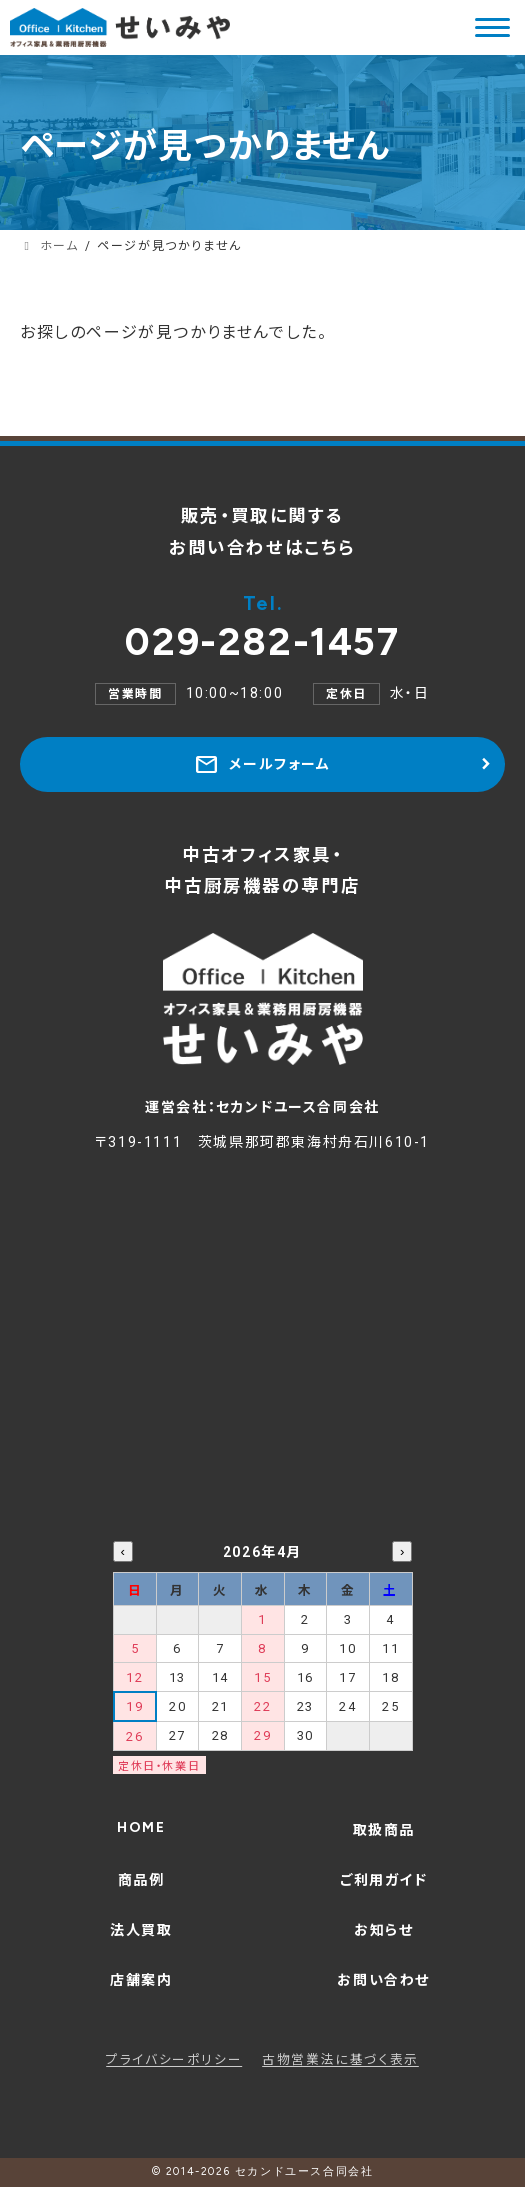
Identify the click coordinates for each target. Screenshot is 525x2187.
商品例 (141, 1880)
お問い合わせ (383, 1980)
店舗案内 (141, 1980)
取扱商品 (384, 1830)
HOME (141, 1827)
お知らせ (383, 1930)
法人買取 (141, 1930)
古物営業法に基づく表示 (340, 2059)
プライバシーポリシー (174, 2059)
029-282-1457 (262, 627)
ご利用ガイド (384, 1880)
